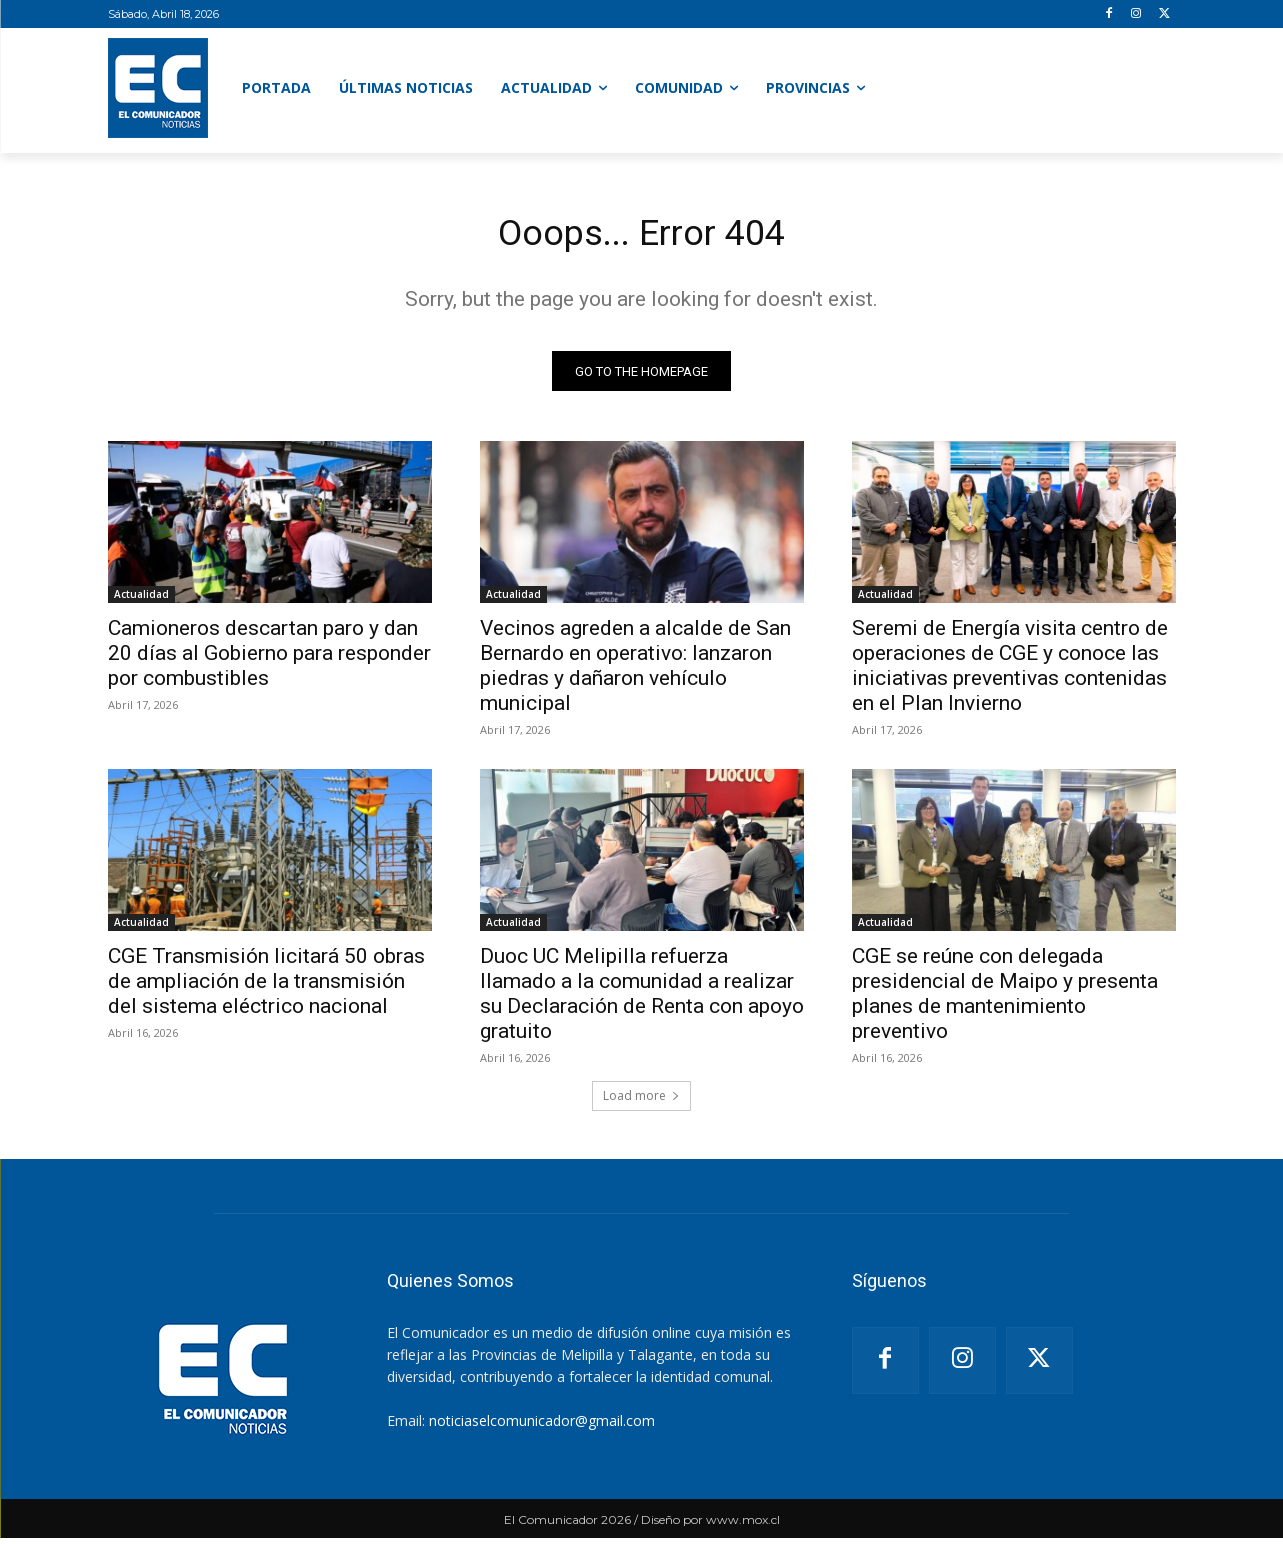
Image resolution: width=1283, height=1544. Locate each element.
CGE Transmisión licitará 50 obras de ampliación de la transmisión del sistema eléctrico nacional (266, 987)
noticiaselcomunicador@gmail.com (542, 1426)
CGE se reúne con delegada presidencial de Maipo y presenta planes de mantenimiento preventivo (1005, 999)
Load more (641, 1101)
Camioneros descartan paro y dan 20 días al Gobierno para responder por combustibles (269, 659)
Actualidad (141, 600)
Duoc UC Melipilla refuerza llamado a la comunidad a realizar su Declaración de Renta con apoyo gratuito (642, 999)
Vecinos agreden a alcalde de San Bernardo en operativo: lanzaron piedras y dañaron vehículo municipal (635, 671)
